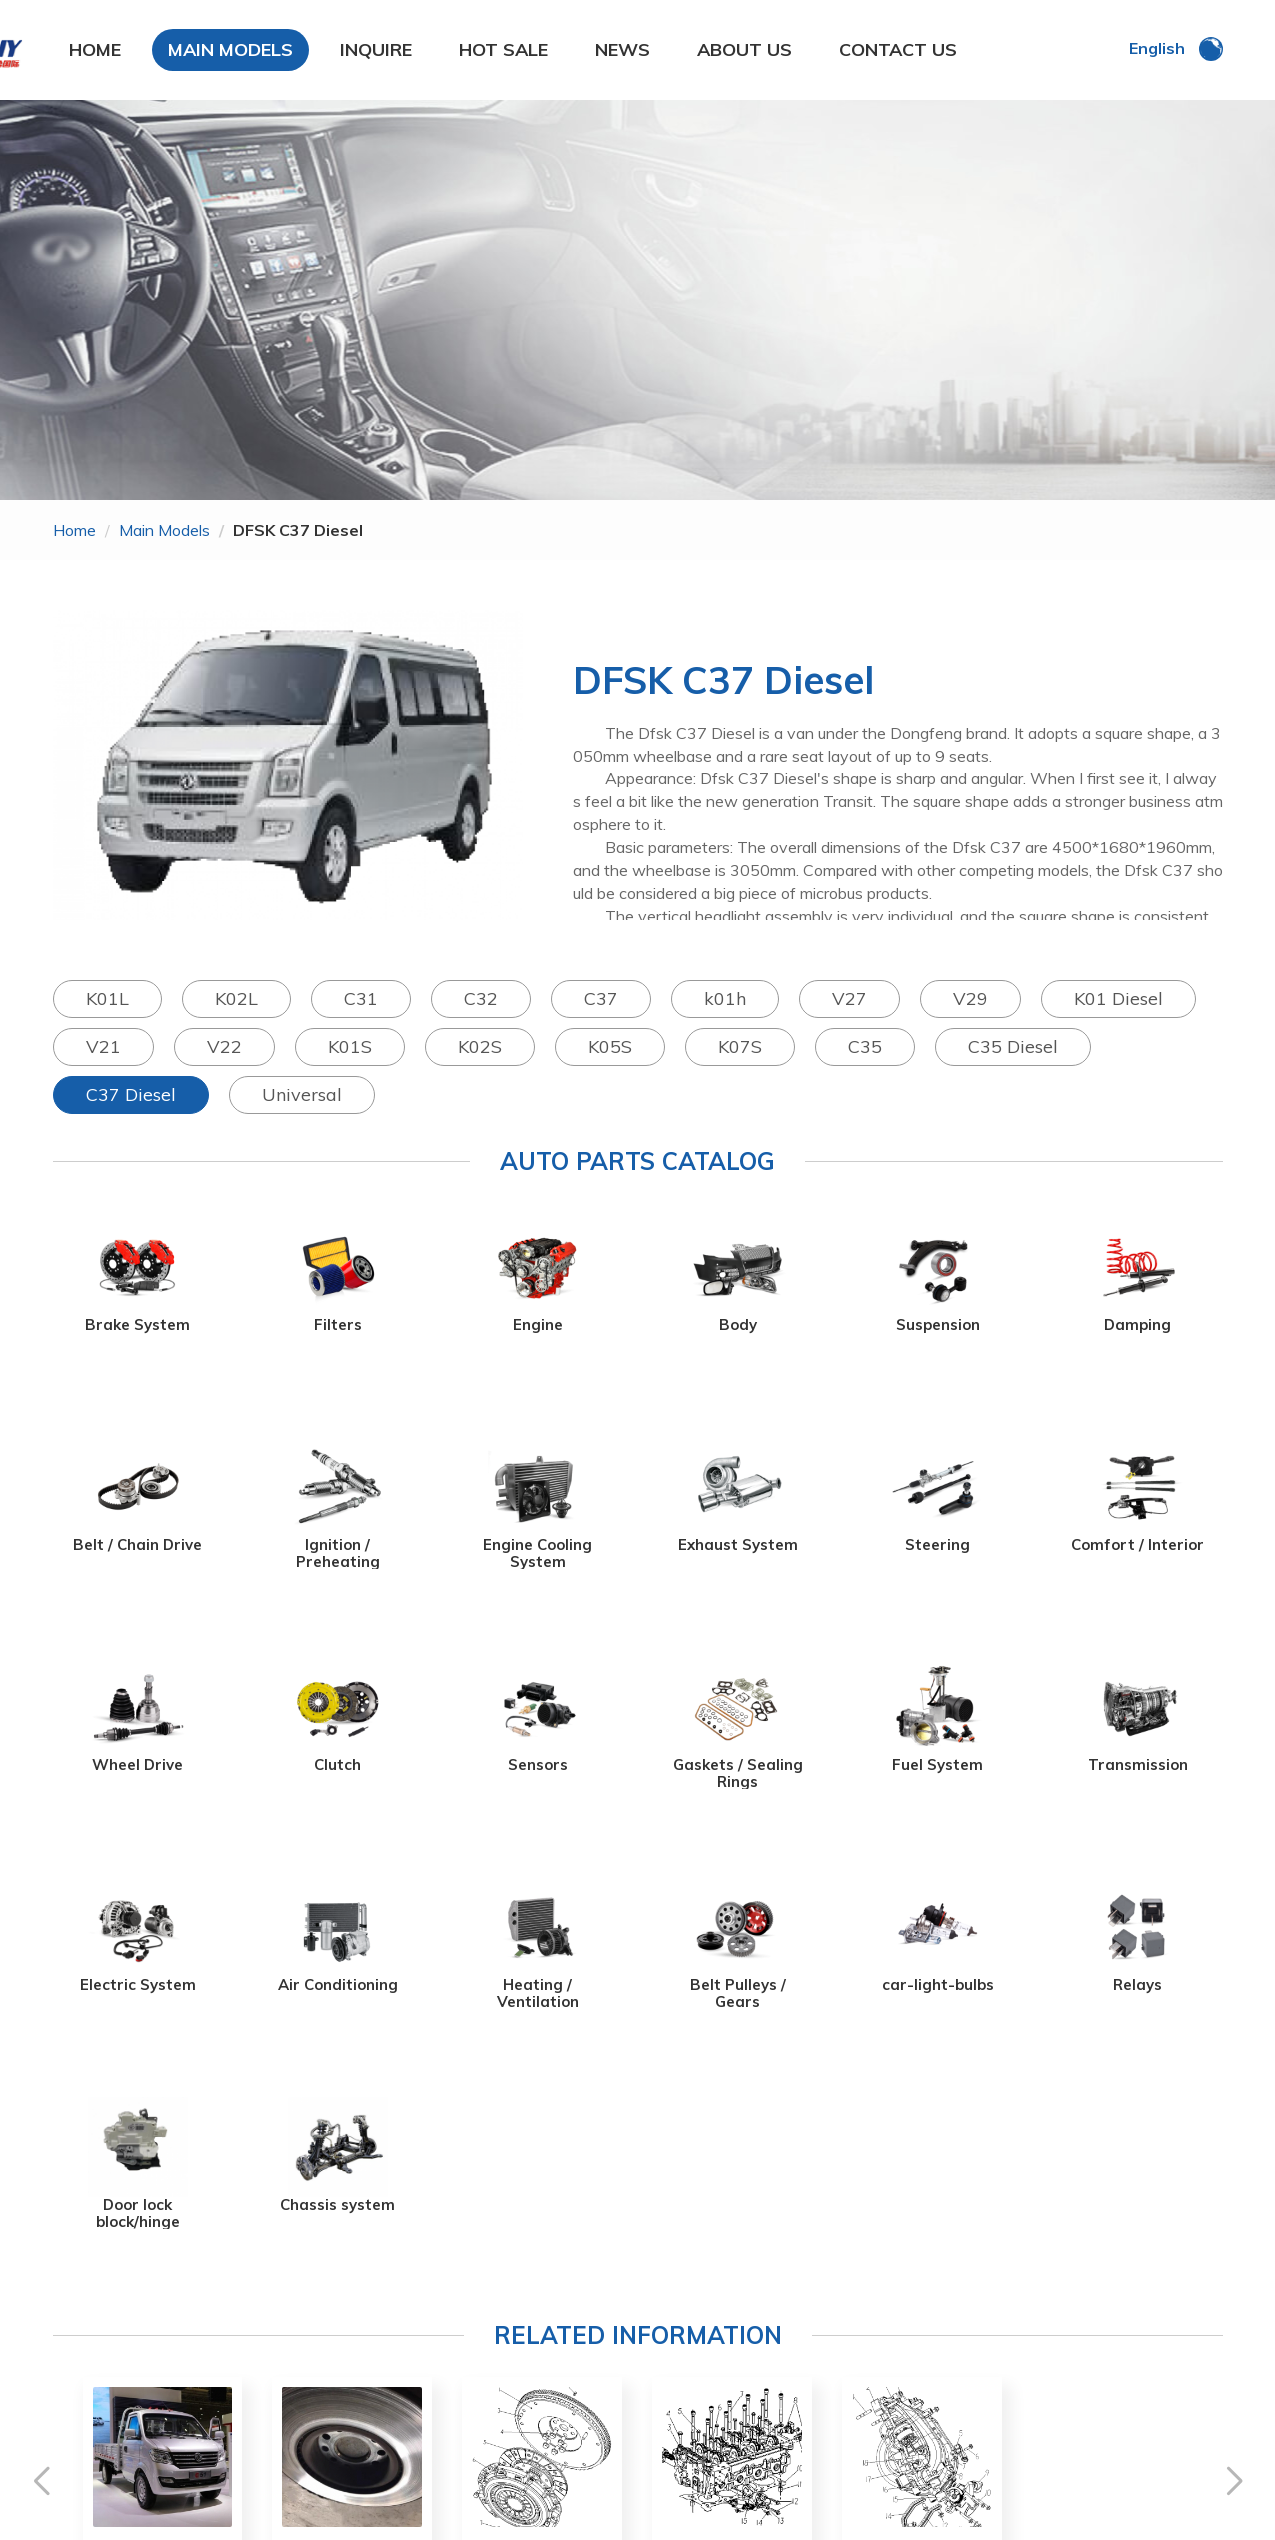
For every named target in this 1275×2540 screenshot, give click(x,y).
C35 (865, 1046)
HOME (95, 49)
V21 (103, 1046)
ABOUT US (744, 49)
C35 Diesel (1013, 1046)
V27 (849, 998)
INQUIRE (376, 49)
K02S (480, 1046)
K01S (350, 1046)
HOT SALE (503, 49)
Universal (302, 1094)
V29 (970, 998)
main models (164, 530)
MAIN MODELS (230, 49)
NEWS (622, 49)
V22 (224, 1046)
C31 (361, 998)
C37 (601, 998)
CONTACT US (898, 49)
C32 (481, 998)
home (74, 530)
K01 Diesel (1118, 998)
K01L (107, 998)
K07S (740, 1046)
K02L (236, 998)
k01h (725, 998)
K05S (610, 1046)
